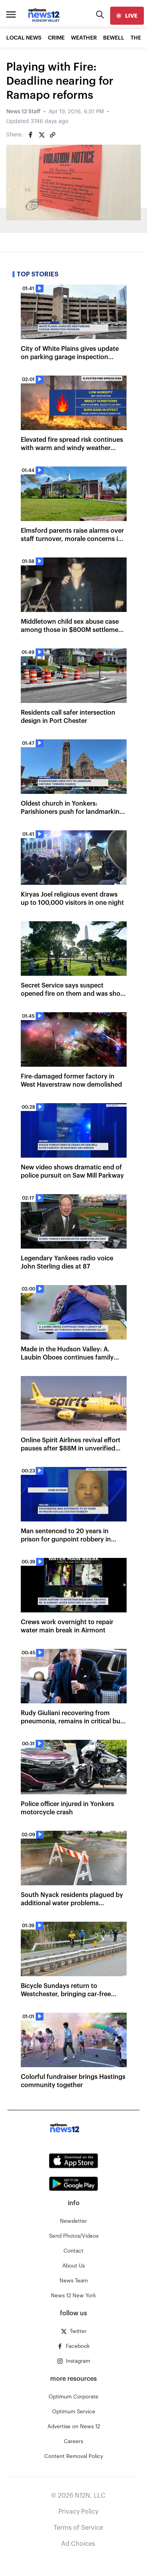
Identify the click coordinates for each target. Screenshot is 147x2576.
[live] (127, 16)
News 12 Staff (23, 111)
